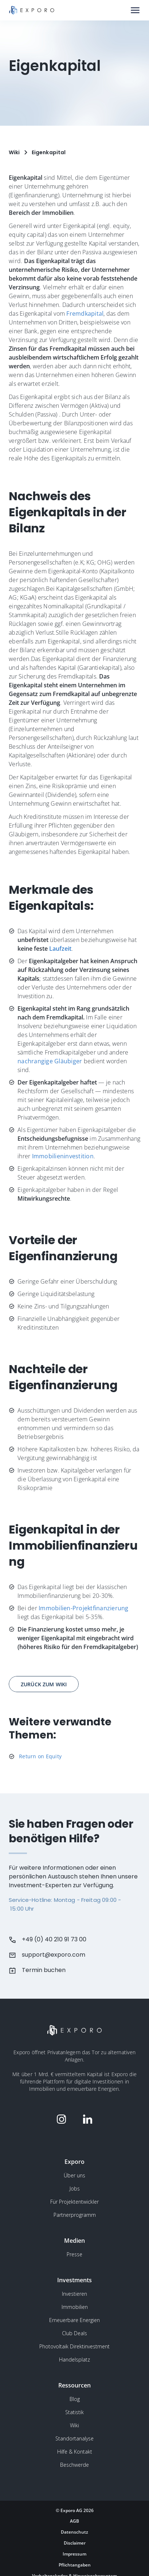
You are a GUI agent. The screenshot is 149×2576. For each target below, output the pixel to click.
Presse (74, 2254)
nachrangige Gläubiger (49, 1061)
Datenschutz (74, 2532)
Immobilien (75, 2306)
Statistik (74, 2412)
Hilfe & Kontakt (74, 2451)
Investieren (74, 2293)
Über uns (74, 2175)
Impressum (74, 2554)
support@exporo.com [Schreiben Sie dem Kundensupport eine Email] (53, 1954)
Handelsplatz (74, 2359)
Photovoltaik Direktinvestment (74, 2346)
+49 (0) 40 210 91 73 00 (54, 1939)
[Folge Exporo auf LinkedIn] (88, 2119)
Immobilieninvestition (63, 1156)
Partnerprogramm (75, 2214)
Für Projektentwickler (74, 2201)
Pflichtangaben (75, 2565)
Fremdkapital (84, 313)
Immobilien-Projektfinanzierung (84, 1608)
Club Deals (74, 2333)
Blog (75, 2398)
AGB (74, 2521)
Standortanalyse (74, 2438)
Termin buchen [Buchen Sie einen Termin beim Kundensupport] (44, 1970)
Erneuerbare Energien (74, 2320)
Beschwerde (74, 2464)
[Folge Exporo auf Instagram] (61, 2119)
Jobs (75, 2188)
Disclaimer (75, 2543)
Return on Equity (40, 1756)
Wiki (74, 2425)
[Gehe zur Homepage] (32, 10)
